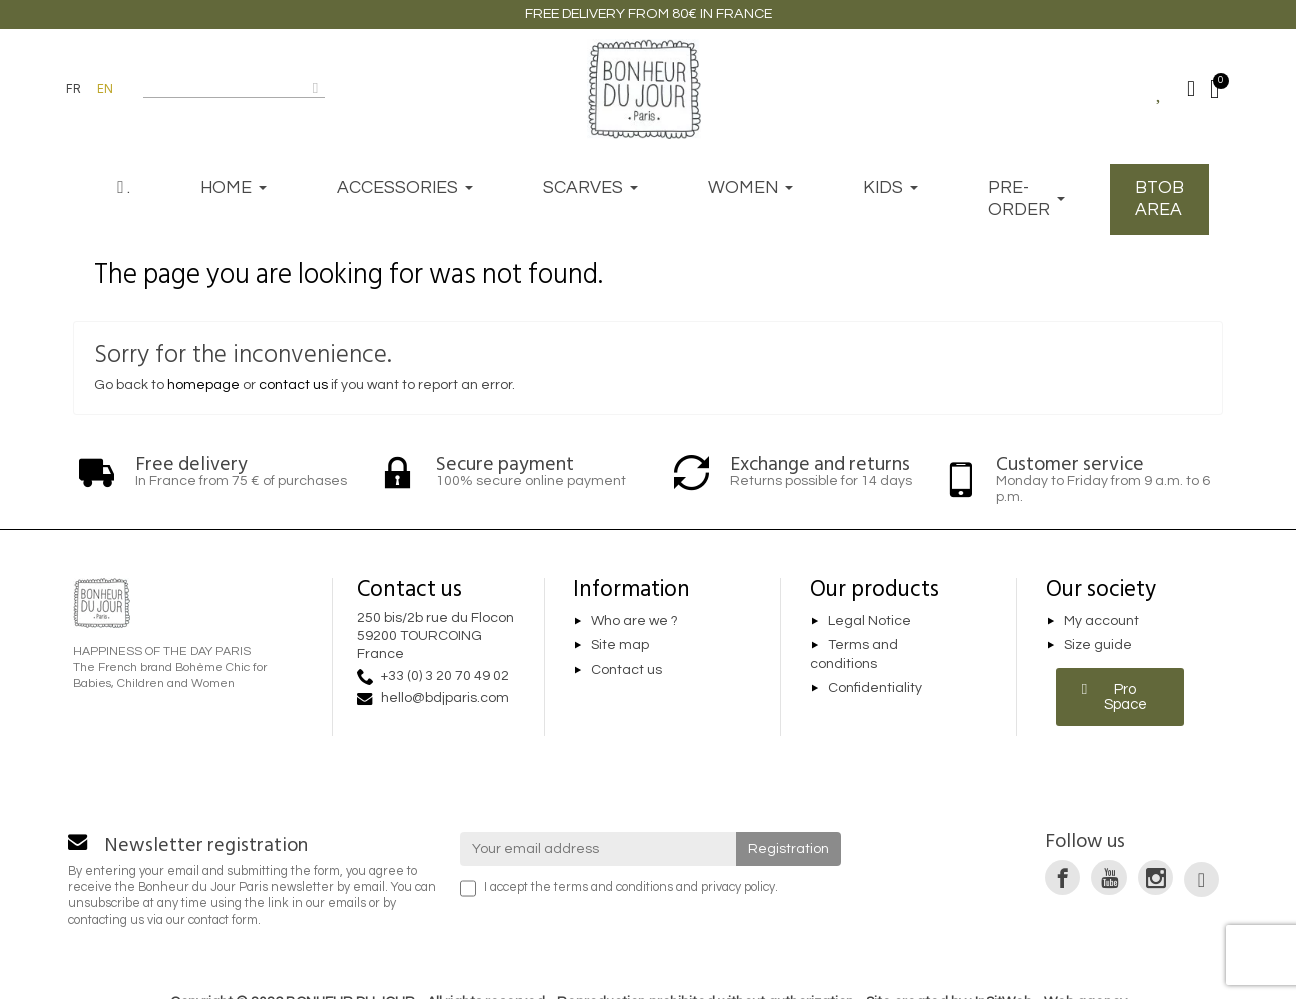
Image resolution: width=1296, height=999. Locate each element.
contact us (293, 385)
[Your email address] (598, 849)
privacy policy (738, 887)
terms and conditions (613, 887)
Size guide (1098, 646)
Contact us (626, 670)
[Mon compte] (1191, 89)
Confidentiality (875, 689)
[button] (1120, 697)
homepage (203, 385)
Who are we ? (634, 621)
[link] (1062, 877)
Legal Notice (869, 621)
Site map (620, 646)
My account (1101, 621)
